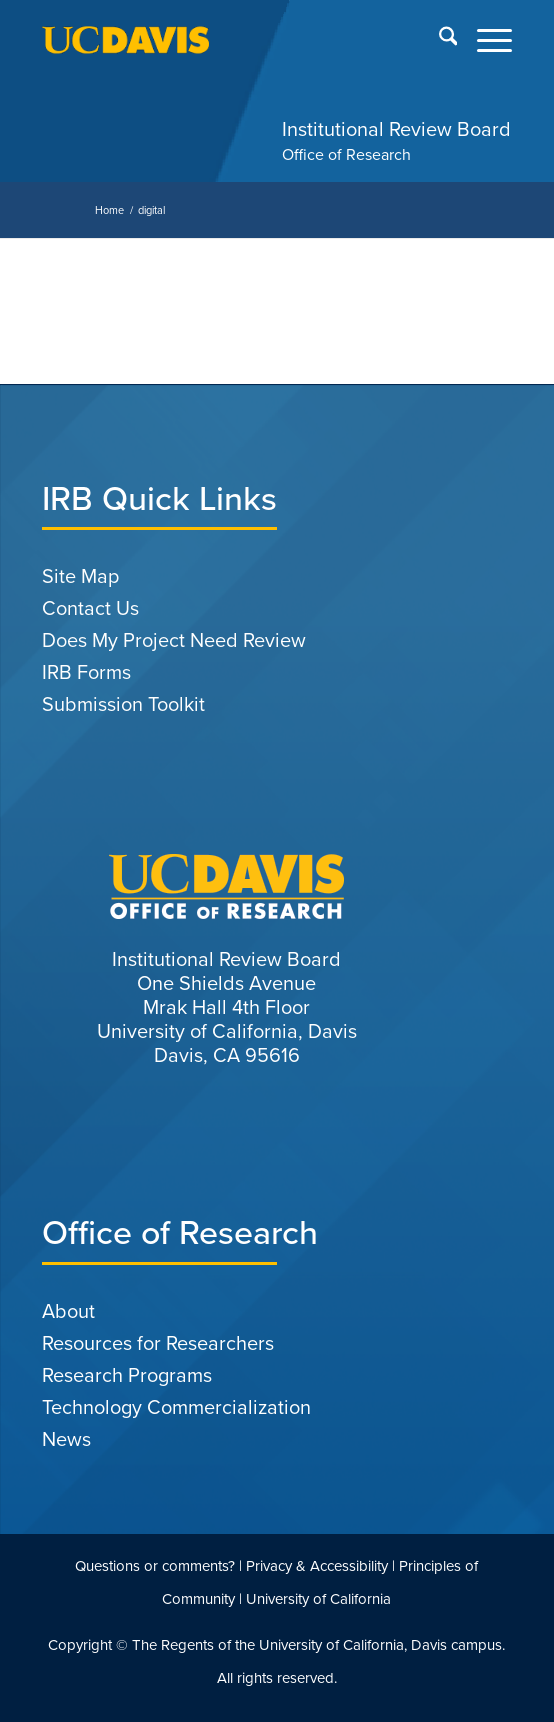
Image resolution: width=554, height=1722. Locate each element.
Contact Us (90, 608)
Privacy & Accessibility (317, 1566)
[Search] (438, 40)
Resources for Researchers (158, 1343)
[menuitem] (438, 40)
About (68, 1311)
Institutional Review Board (396, 129)
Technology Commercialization (176, 1407)
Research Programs (127, 1375)
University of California (318, 1599)
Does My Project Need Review (174, 640)
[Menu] (484, 40)
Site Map (80, 576)
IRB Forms (86, 672)
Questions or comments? (155, 1566)
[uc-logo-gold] (230, 40)
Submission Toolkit (123, 704)
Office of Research (346, 154)
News (66, 1439)
